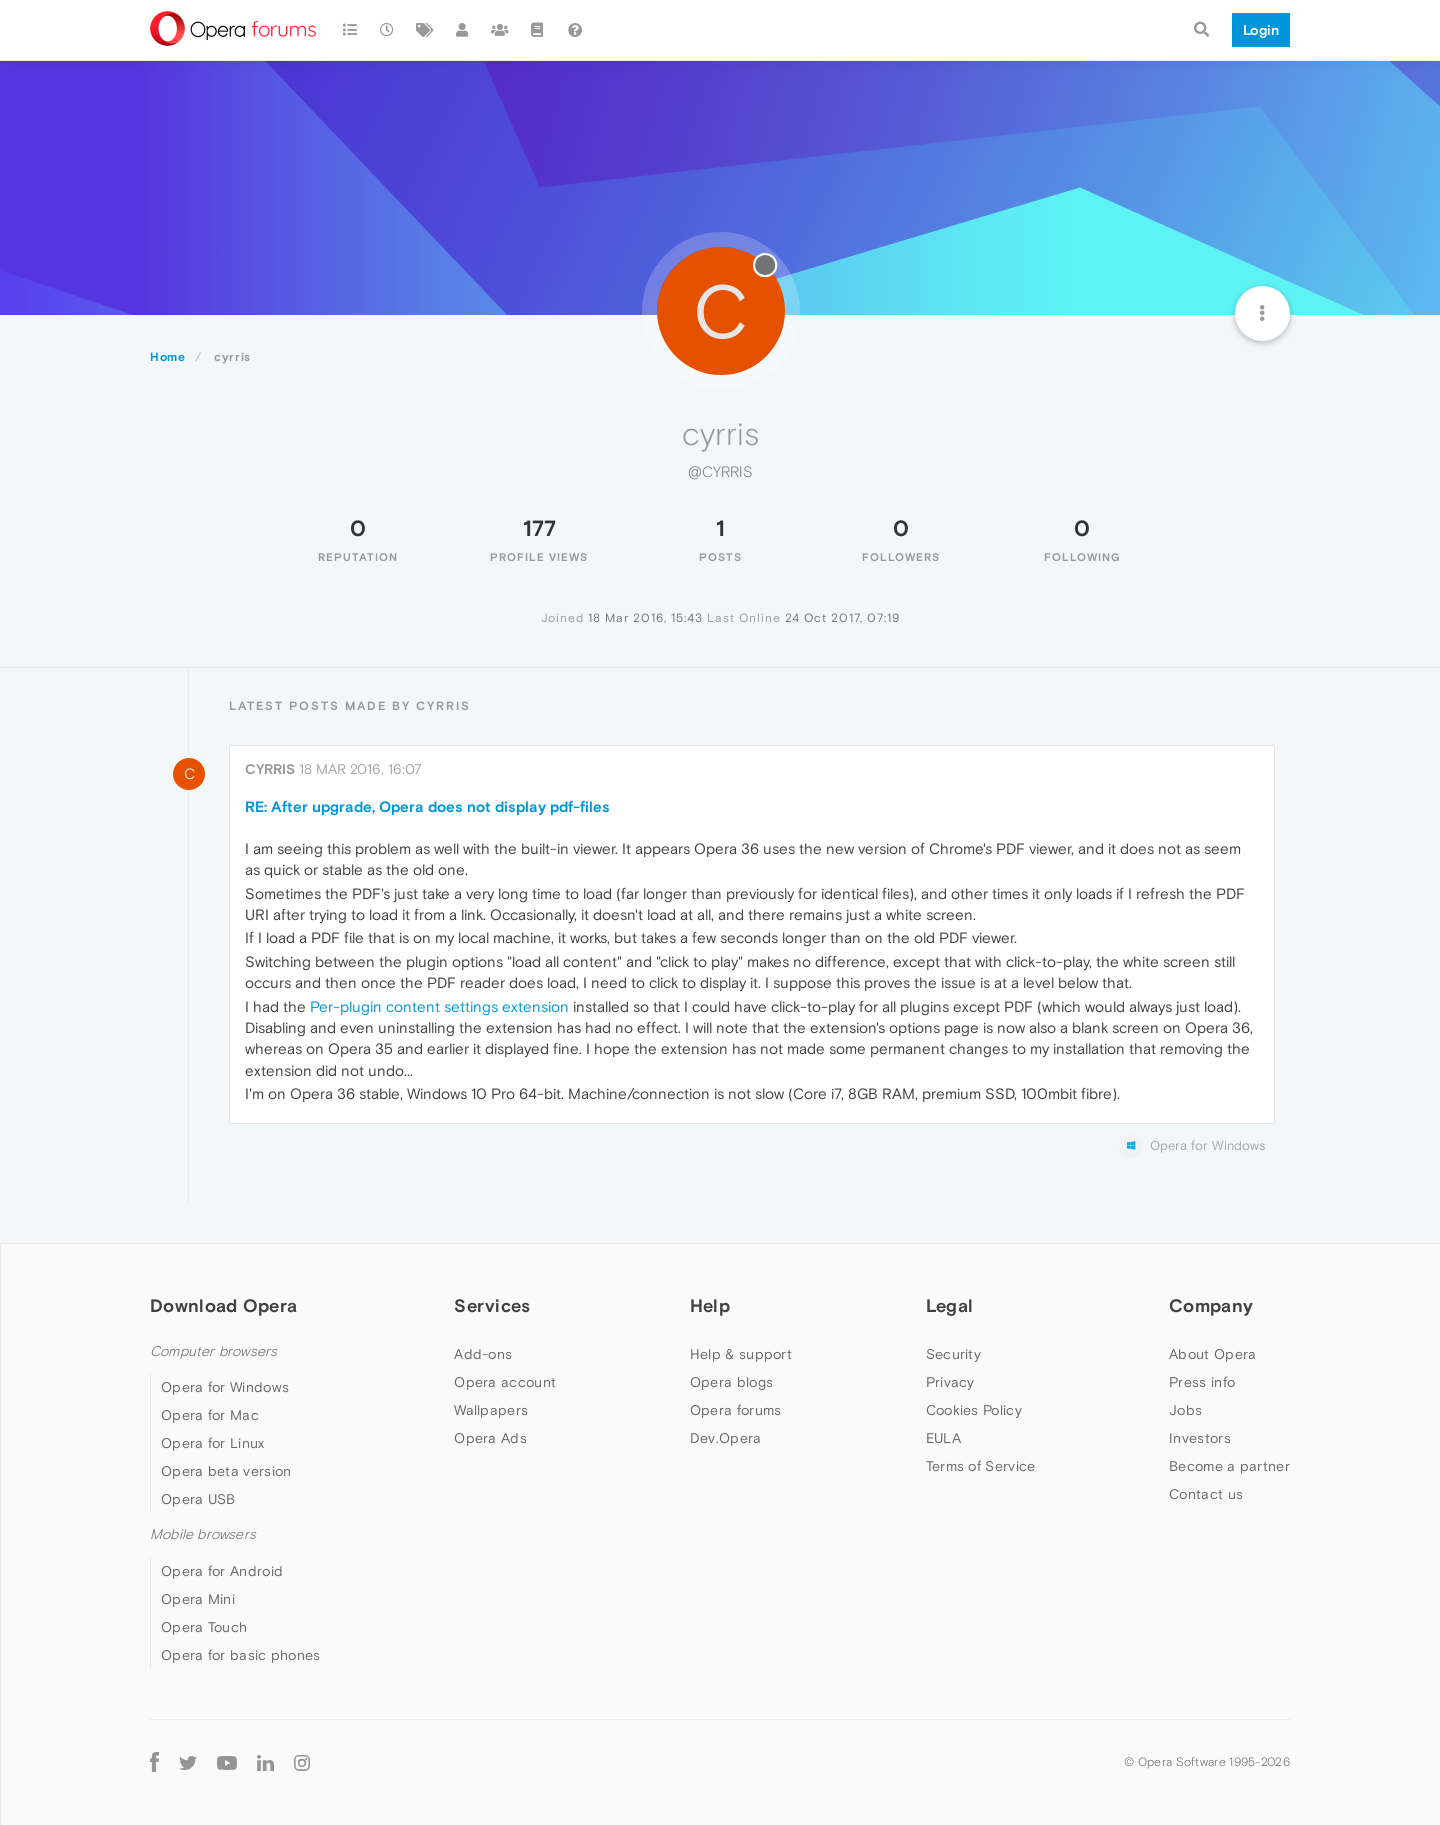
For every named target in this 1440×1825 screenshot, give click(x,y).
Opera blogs (731, 1382)
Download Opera (223, 1305)
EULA (943, 1438)
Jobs (1185, 1410)
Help (710, 1305)
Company (1211, 1305)
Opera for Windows (225, 1387)
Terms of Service (981, 1466)
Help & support (741, 1354)
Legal (950, 1305)
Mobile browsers (203, 1534)
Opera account (505, 1382)
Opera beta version (226, 1471)
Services (492, 1305)
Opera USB (198, 1499)
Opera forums (736, 1410)
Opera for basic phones (241, 1655)
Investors (1200, 1438)
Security (953, 1354)
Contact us (1206, 1494)
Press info (1202, 1382)
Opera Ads (490, 1438)
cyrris (270, 769)
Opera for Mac (210, 1415)
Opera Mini (198, 1599)
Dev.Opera (726, 1438)
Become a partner (1229, 1466)
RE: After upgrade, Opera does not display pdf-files (427, 806)
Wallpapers (491, 1410)
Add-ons (483, 1354)
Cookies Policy (974, 1410)
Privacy (950, 1382)
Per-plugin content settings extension (439, 1006)
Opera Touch (204, 1627)
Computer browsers (213, 1351)
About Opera (1212, 1354)
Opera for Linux (213, 1443)
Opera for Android (222, 1571)
